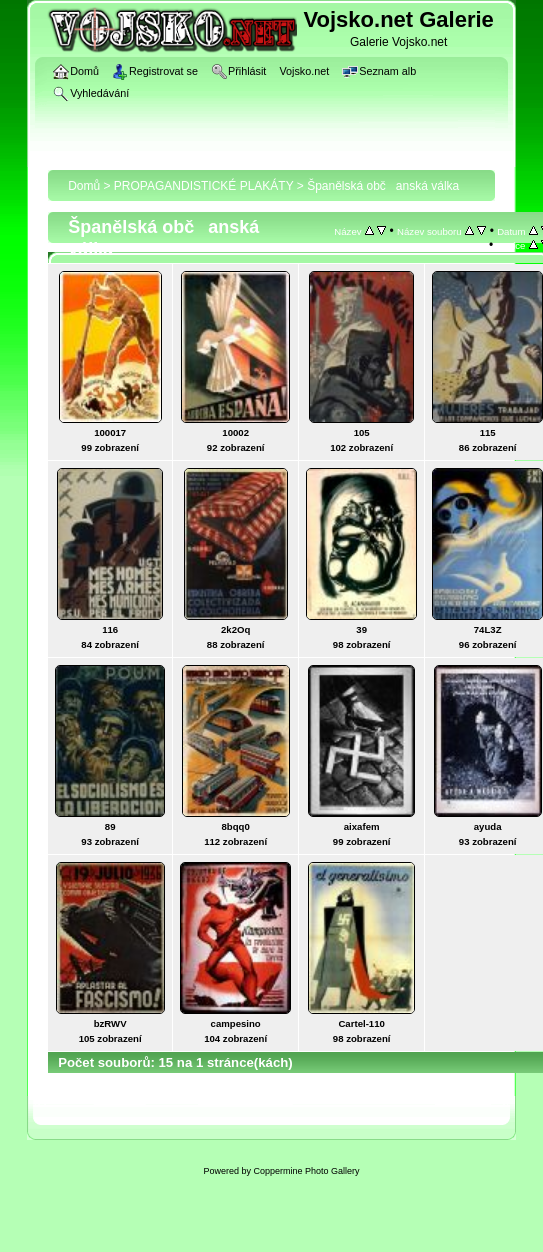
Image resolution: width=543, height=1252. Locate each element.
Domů (84, 186)
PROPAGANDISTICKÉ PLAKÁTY (204, 186)
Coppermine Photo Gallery (306, 1171)
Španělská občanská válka (383, 186)
